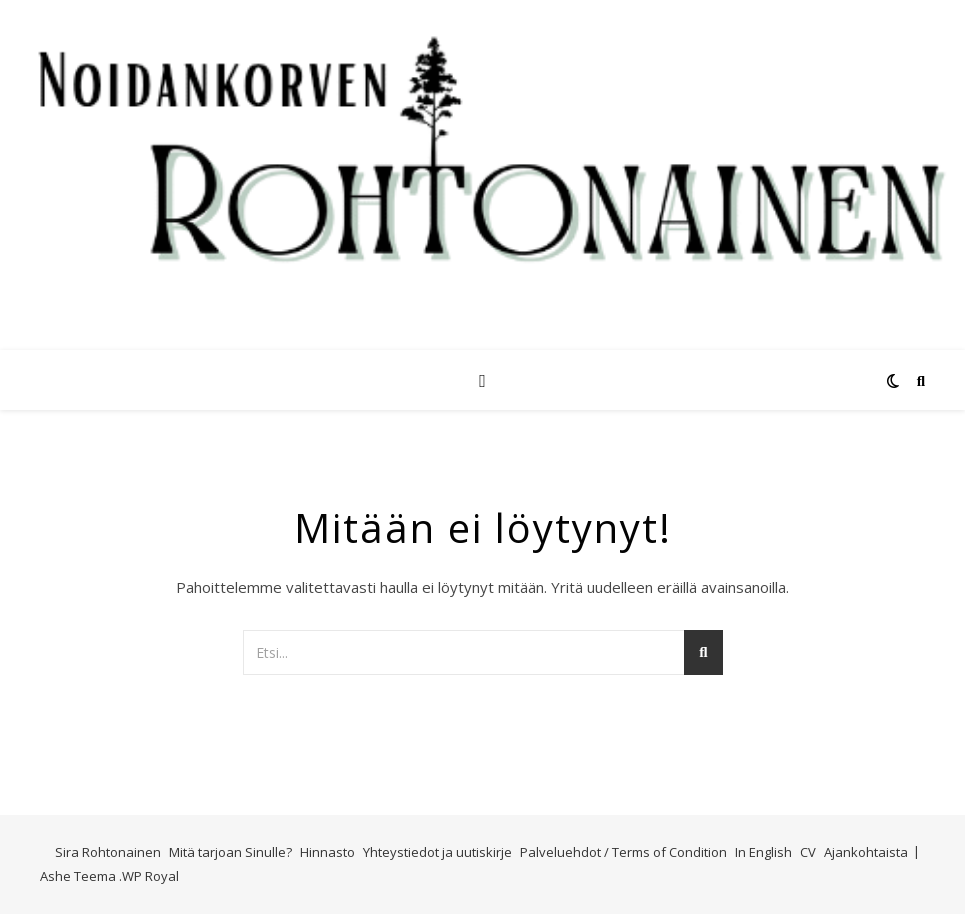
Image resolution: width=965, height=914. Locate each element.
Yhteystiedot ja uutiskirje (437, 852)
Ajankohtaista (866, 852)
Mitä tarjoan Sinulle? (230, 852)
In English (763, 852)
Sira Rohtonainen (108, 852)
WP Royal (150, 876)
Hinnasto (327, 852)
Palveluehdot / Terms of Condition (623, 852)
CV (808, 852)
